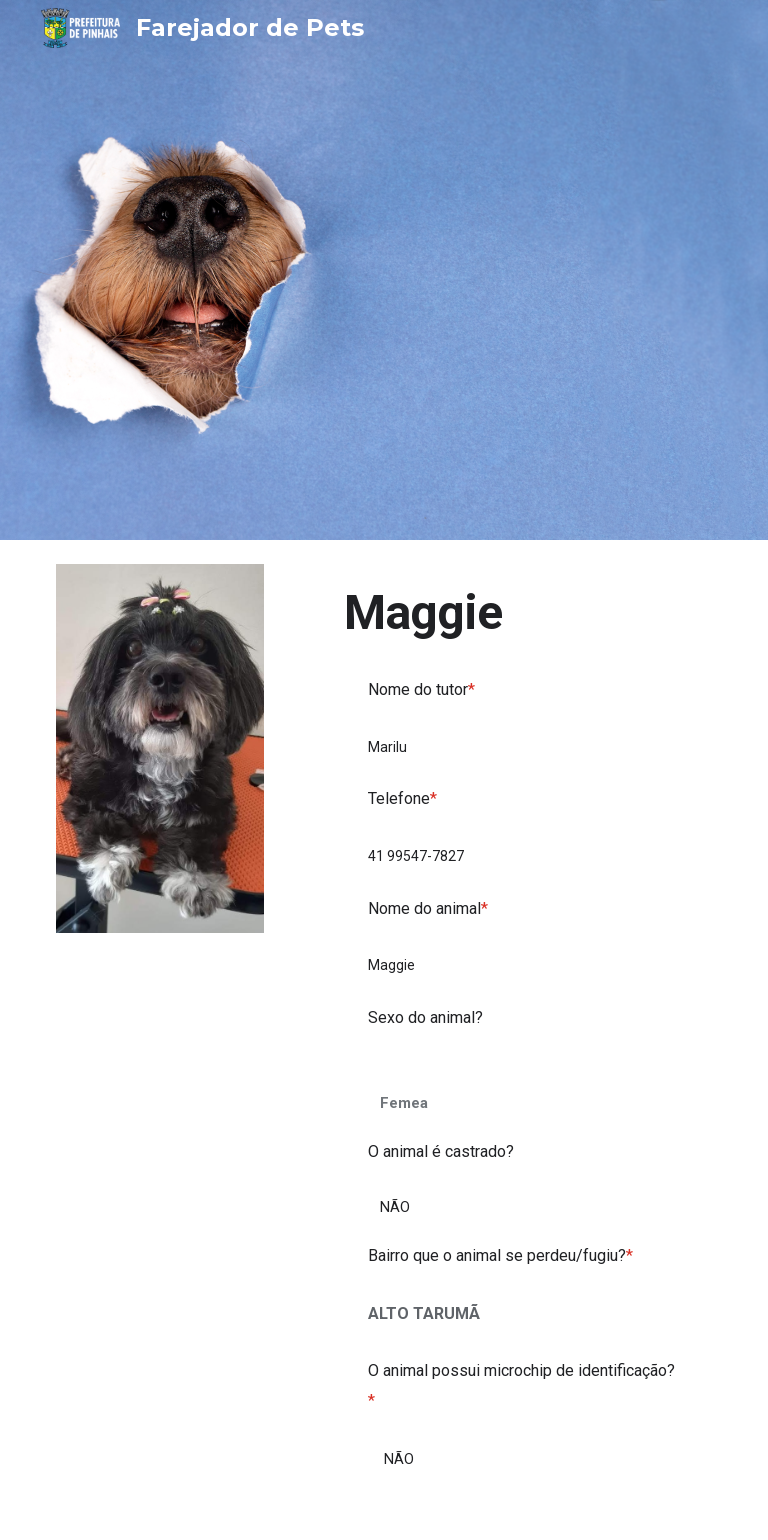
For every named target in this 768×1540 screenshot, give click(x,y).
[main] (523, 612)
